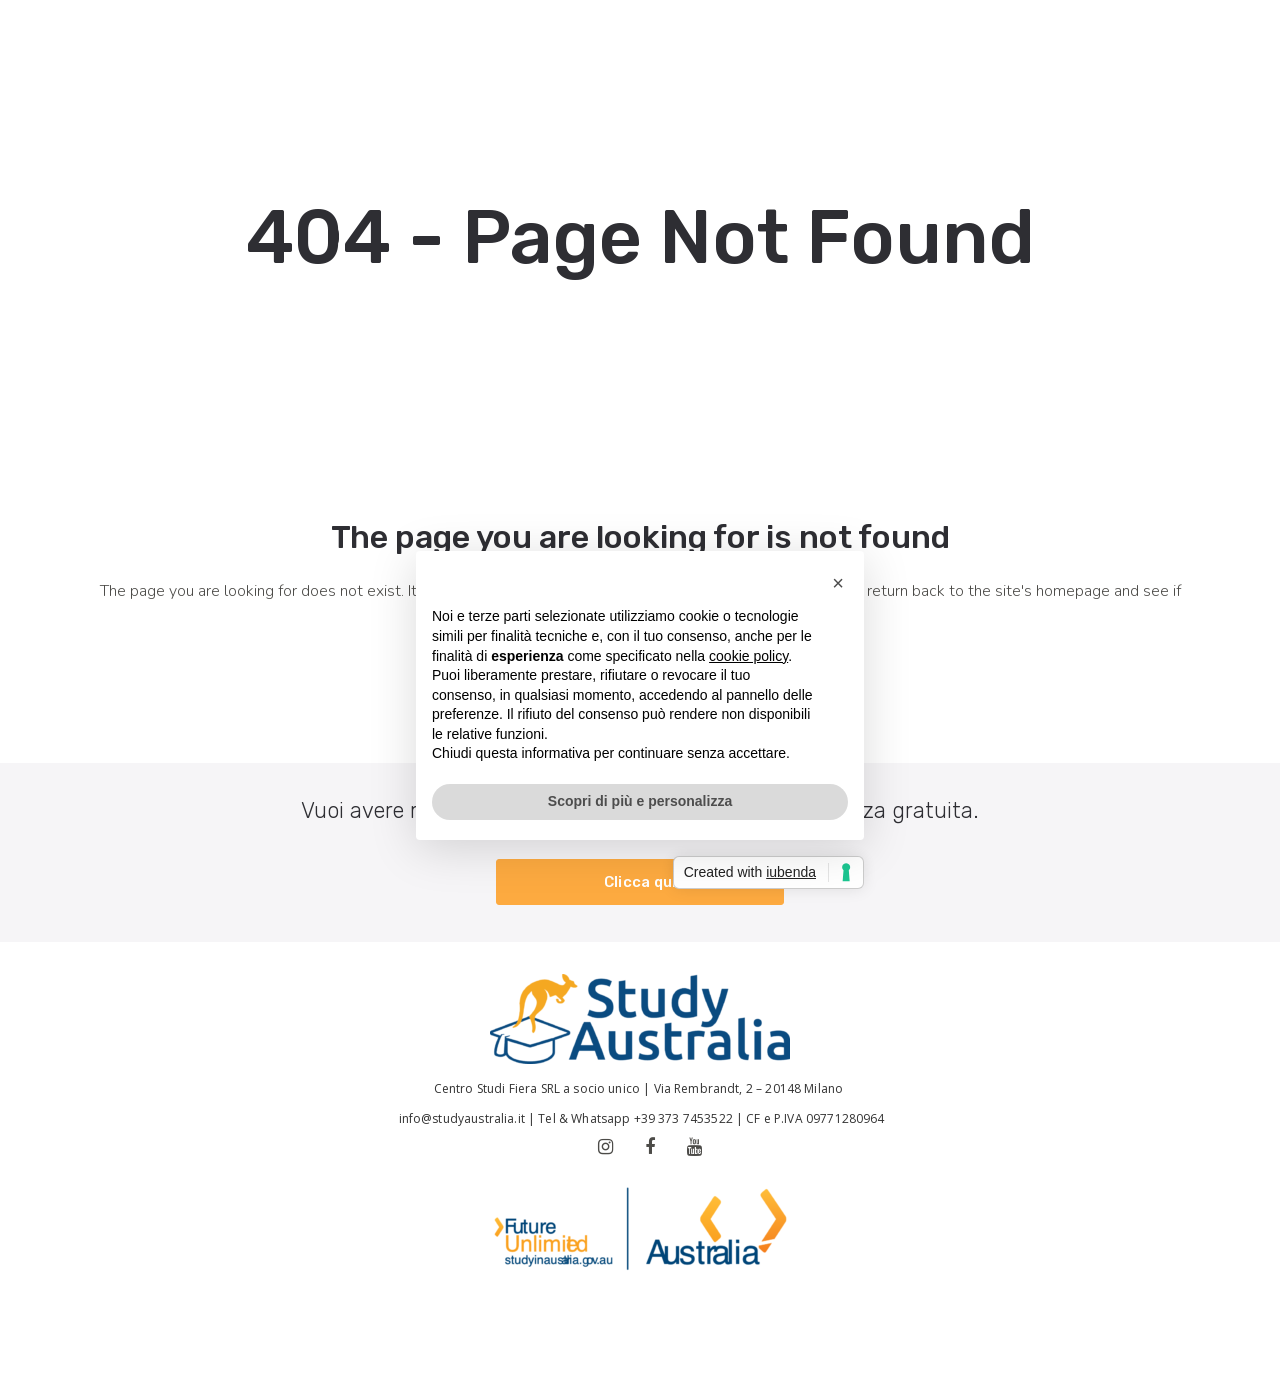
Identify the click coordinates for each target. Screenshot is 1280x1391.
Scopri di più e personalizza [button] (640, 801)
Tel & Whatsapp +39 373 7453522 (635, 1118)
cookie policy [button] (748, 656)
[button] (838, 583)
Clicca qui (640, 882)
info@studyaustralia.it (459, 1118)
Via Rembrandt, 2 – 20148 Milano (750, 1088)
